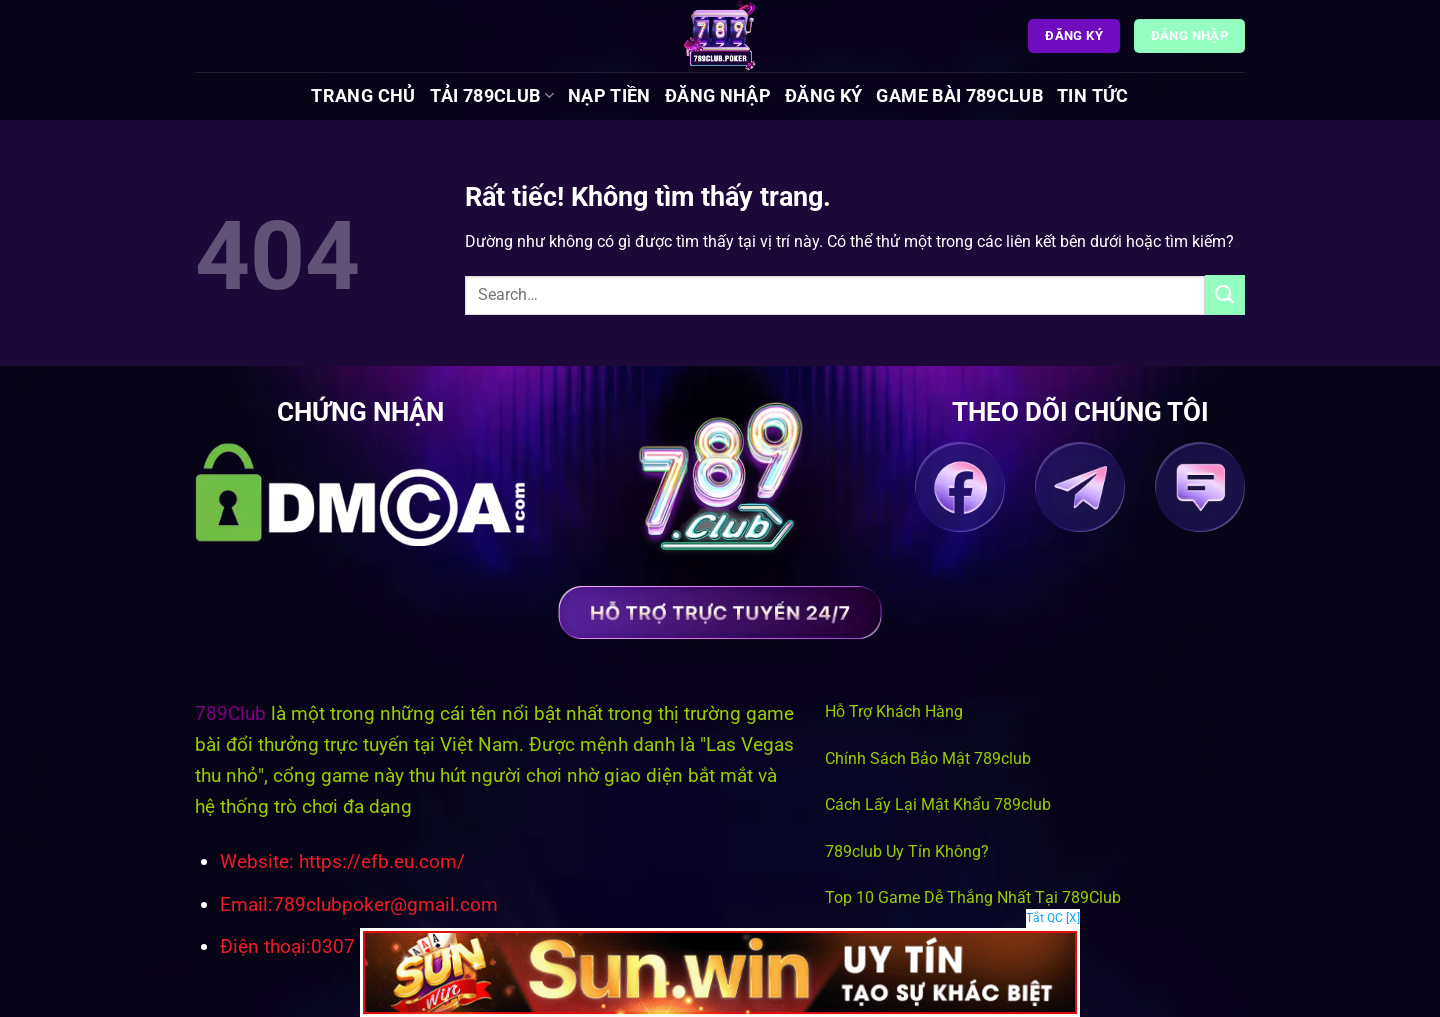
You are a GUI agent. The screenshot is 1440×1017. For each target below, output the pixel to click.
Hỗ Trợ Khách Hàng (894, 711)
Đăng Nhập (718, 96)
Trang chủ (363, 96)
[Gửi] (1225, 294)
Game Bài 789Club (959, 96)
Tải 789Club (492, 96)
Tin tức (1092, 96)
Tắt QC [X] (1053, 918)
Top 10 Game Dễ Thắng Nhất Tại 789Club (973, 897)
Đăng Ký (823, 96)
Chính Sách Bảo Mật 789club (928, 758)
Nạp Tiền (609, 96)
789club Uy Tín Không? (907, 851)
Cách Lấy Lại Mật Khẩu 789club (938, 804)
